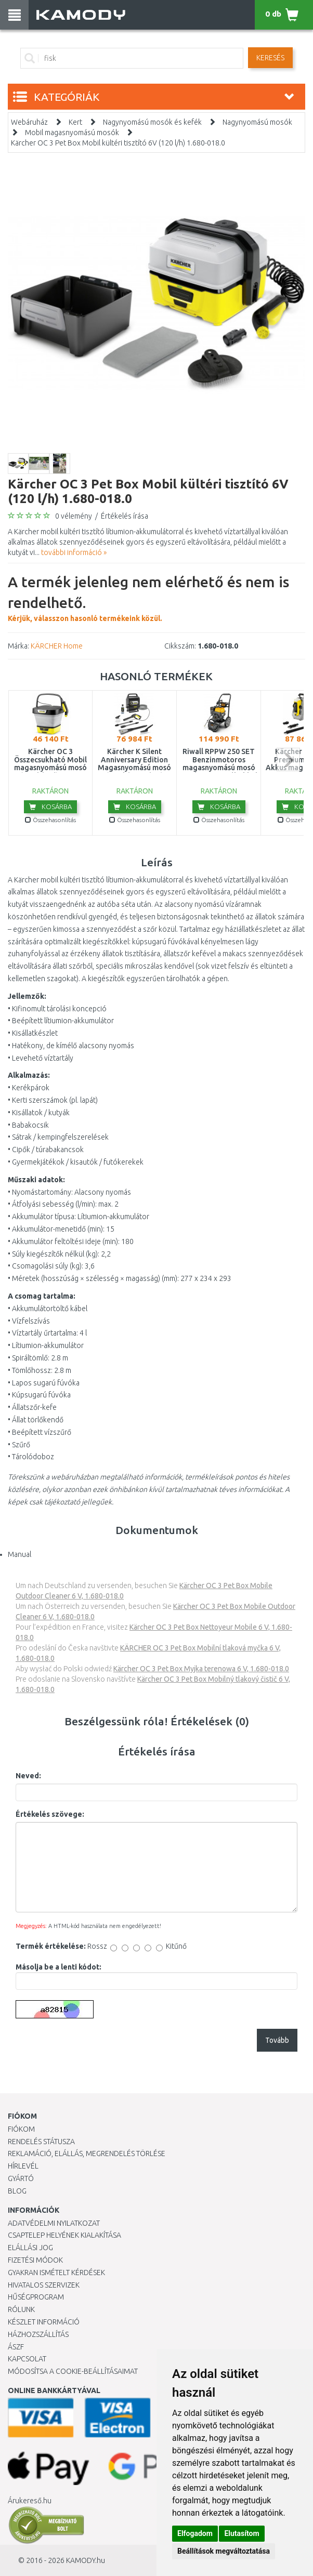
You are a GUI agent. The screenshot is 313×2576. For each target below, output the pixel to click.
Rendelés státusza (41, 2141)
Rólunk (21, 2309)
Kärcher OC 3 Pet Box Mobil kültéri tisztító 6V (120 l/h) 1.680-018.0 (118, 143)
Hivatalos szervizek (44, 2285)
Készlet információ (44, 2322)
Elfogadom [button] (195, 2533)
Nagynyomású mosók (257, 122)
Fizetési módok (35, 2260)
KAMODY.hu (85, 2560)
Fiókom (21, 2129)
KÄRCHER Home (57, 646)
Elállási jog (30, 2247)
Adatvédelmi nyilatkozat (54, 2223)
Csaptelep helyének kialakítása (64, 2235)
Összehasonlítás (50, 819)
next (288, 759)
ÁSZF (16, 2347)
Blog (17, 2191)
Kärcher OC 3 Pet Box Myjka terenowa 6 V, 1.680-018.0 (201, 1669)
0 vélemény (73, 516)
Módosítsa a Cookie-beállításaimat (73, 2371)
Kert (75, 122)
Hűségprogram (36, 2297)
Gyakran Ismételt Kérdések (56, 2272)
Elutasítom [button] (241, 2533)
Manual (19, 1554)
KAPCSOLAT (27, 2359)
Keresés (270, 58)
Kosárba (50, 806)
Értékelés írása (124, 516)
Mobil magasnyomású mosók (72, 132)
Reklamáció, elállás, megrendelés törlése (86, 2153)
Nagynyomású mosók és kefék (152, 122)
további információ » (74, 552)
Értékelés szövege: (50, 1814)
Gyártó (21, 2178)
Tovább (277, 2040)
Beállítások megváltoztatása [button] (223, 2551)
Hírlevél (23, 2166)
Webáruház (29, 122)
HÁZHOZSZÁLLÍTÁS (38, 2334)
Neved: (28, 1776)
